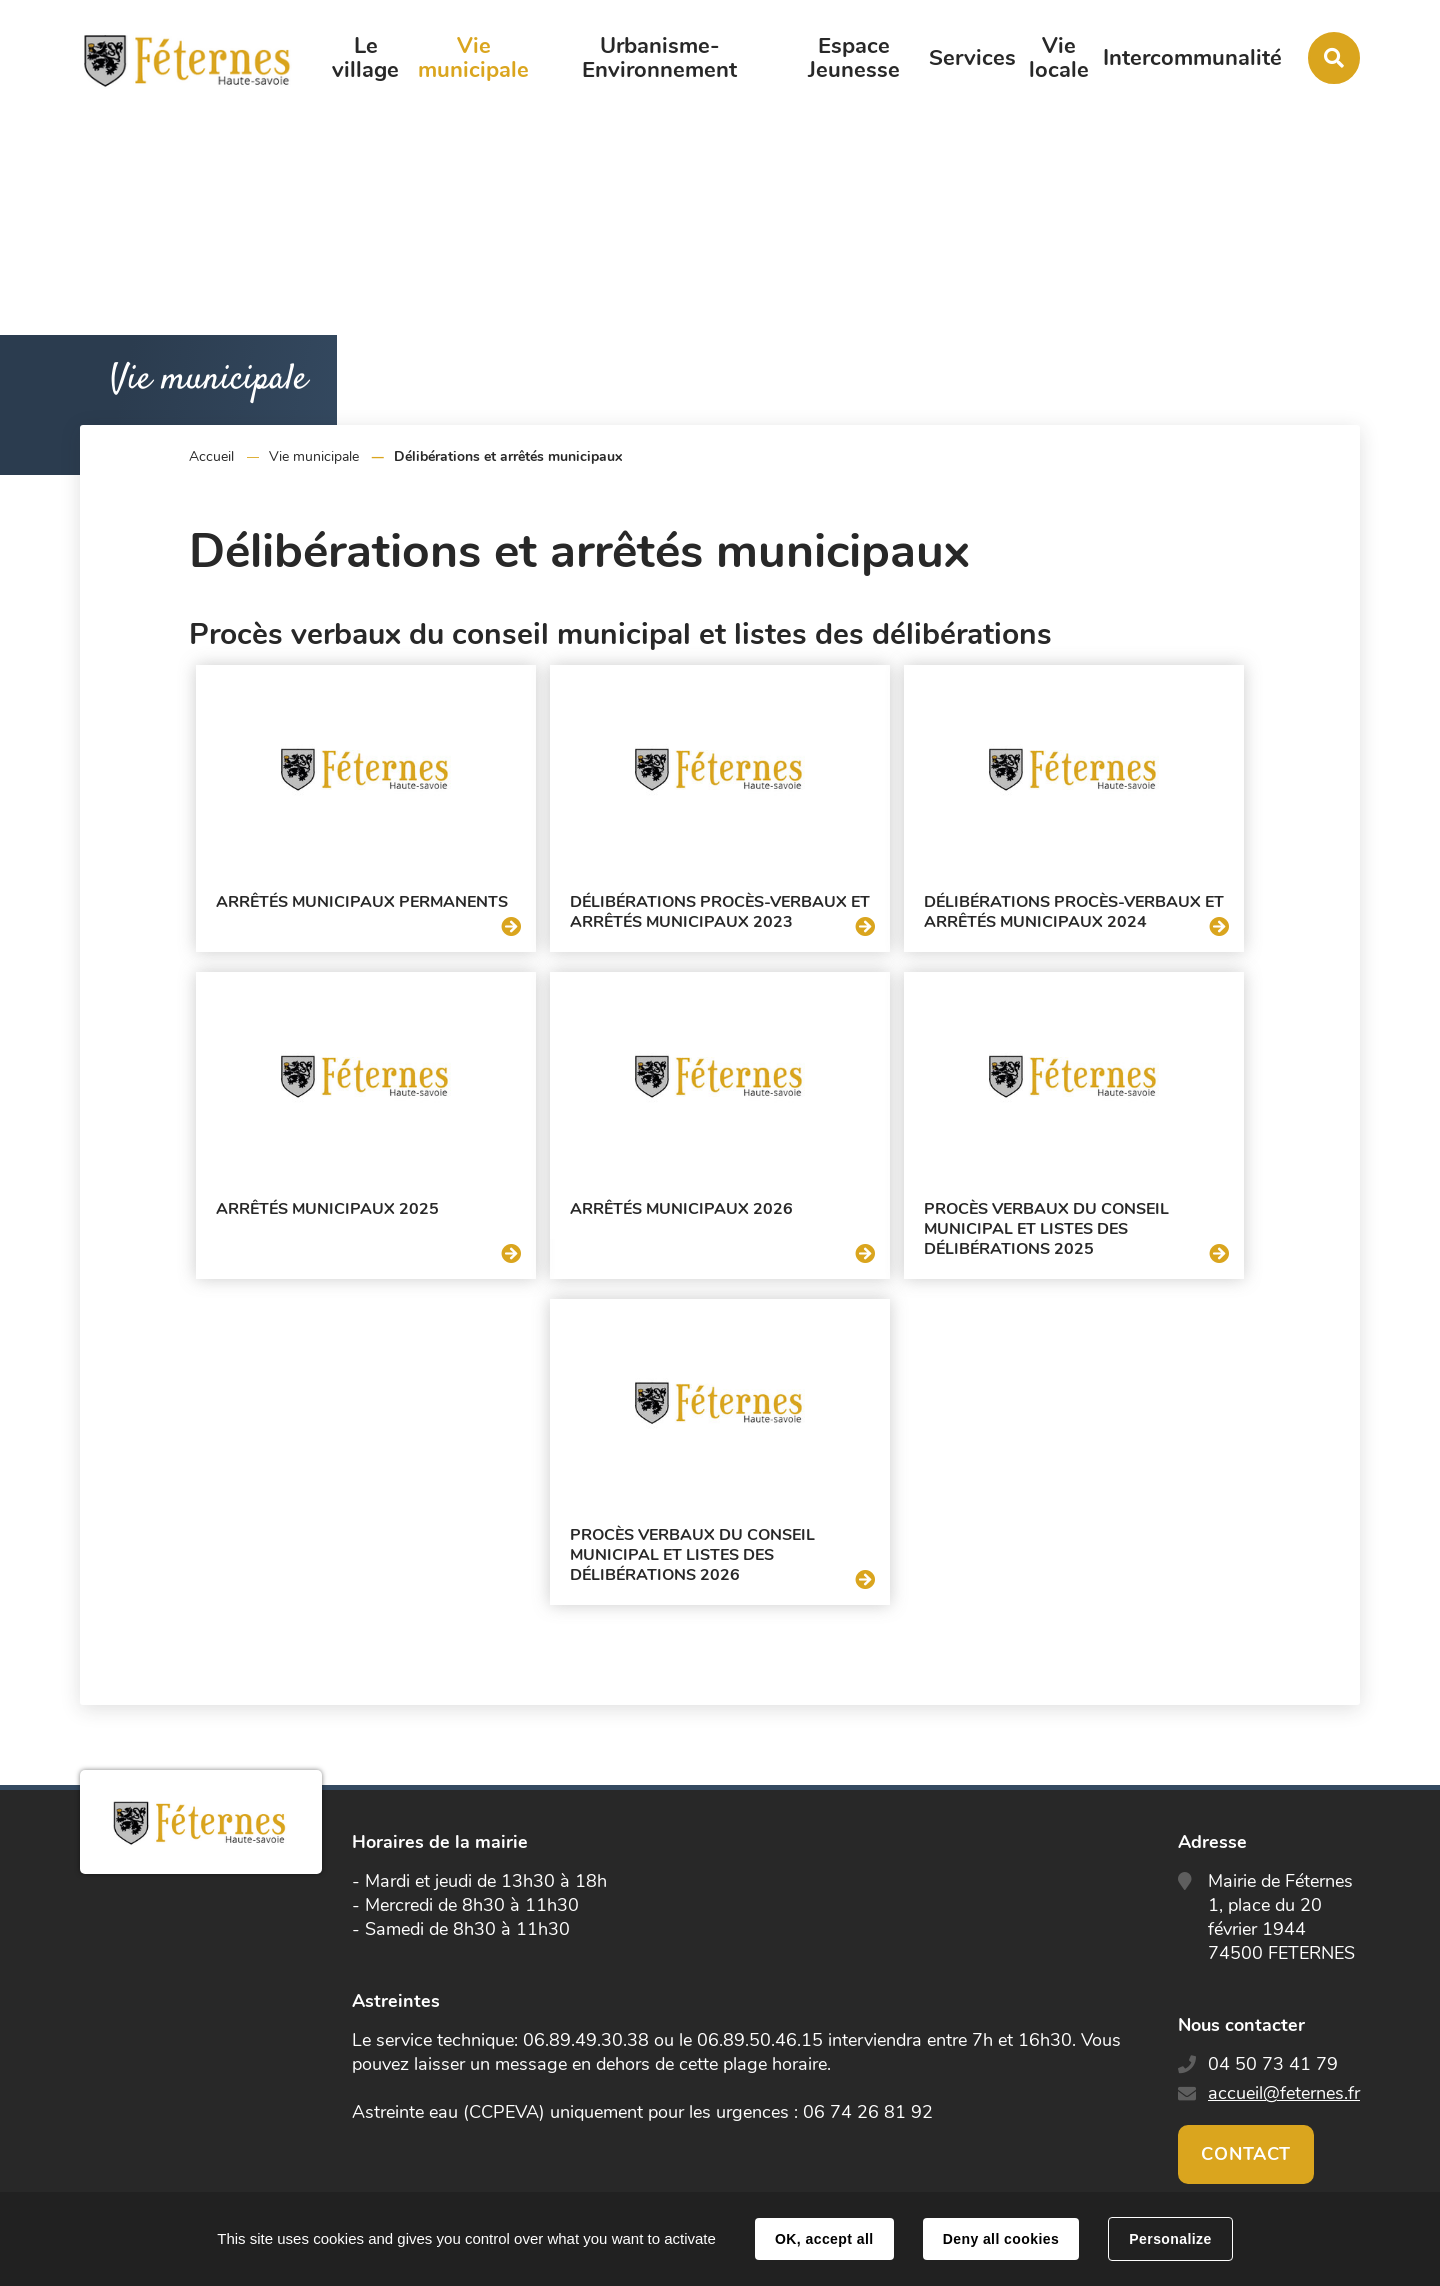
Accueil (211, 456)
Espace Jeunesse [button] (854, 58)
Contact (1246, 2154)
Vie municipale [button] (473, 58)
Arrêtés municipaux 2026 (681, 1209)
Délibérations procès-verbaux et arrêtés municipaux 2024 (1074, 912)
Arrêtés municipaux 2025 (327, 1209)
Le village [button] (365, 58)
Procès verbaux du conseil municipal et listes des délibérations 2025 (1046, 1229)
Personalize (1170, 2239)
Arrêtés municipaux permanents (362, 902)
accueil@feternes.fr (1284, 2093)
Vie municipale (314, 456)
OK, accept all (824, 2239)
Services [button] (972, 58)
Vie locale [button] (1059, 58)
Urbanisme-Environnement (659, 58)
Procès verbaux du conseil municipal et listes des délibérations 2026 (692, 1555)
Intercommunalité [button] (1192, 58)
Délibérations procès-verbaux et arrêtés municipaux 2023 (720, 912)
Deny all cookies (1001, 2239)
